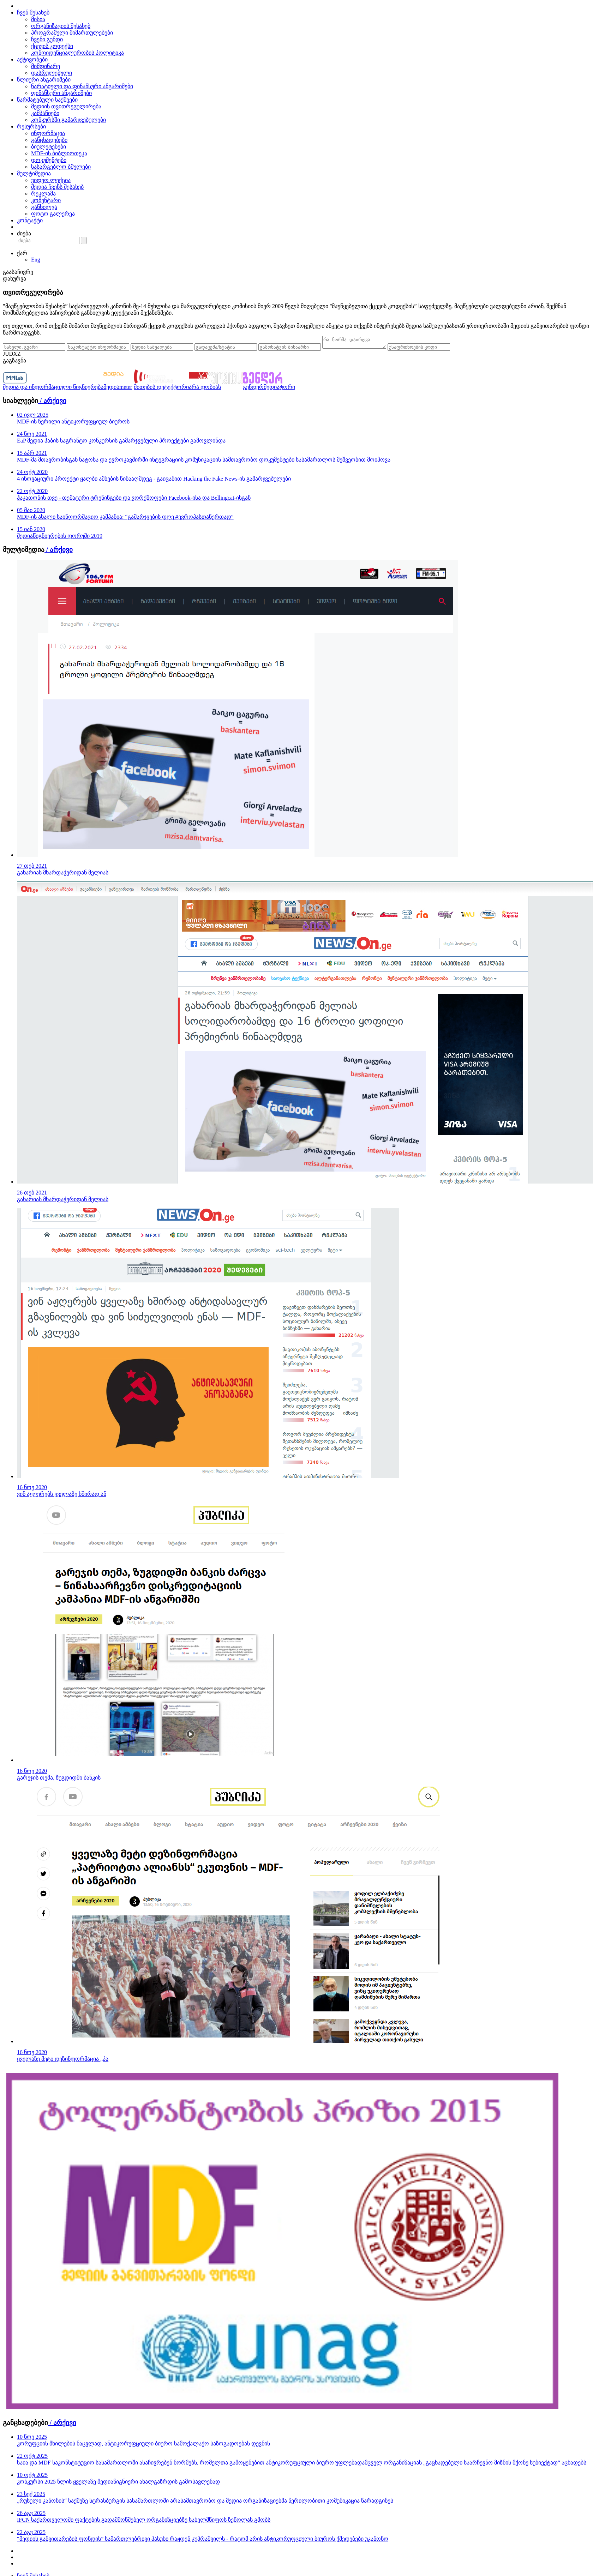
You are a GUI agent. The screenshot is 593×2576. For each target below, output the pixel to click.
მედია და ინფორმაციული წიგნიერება (53, 389)
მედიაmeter (117, 389)
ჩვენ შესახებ (33, 13)
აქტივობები (32, 59)
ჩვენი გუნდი (47, 39)
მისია (38, 19)
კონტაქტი (30, 220)
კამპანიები (45, 113)
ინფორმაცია (48, 133)
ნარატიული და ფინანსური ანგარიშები (82, 86)
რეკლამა (43, 194)
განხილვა (44, 207)
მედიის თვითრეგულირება (66, 106)
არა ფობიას (205, 389)
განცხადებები (49, 140)
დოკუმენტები (48, 160)
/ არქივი (52, 403)
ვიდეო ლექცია (51, 180)
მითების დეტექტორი (161, 389)
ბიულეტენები (48, 147)
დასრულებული (51, 73)
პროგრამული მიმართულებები (72, 33)
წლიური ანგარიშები (44, 80)
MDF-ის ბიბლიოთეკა (59, 153)
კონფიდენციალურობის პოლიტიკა (77, 53)
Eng (35, 260)
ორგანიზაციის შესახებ (60, 26)
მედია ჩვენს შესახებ (57, 187)
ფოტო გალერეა (53, 214)
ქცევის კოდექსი (52, 46)
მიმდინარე (45, 66)
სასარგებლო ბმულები (61, 167)
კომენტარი (46, 200)
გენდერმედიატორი (269, 389)
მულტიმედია (34, 173)
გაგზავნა (14, 363)
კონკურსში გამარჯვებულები (68, 120)
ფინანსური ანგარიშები (61, 93)
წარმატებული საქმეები (47, 100)
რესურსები (31, 127)
